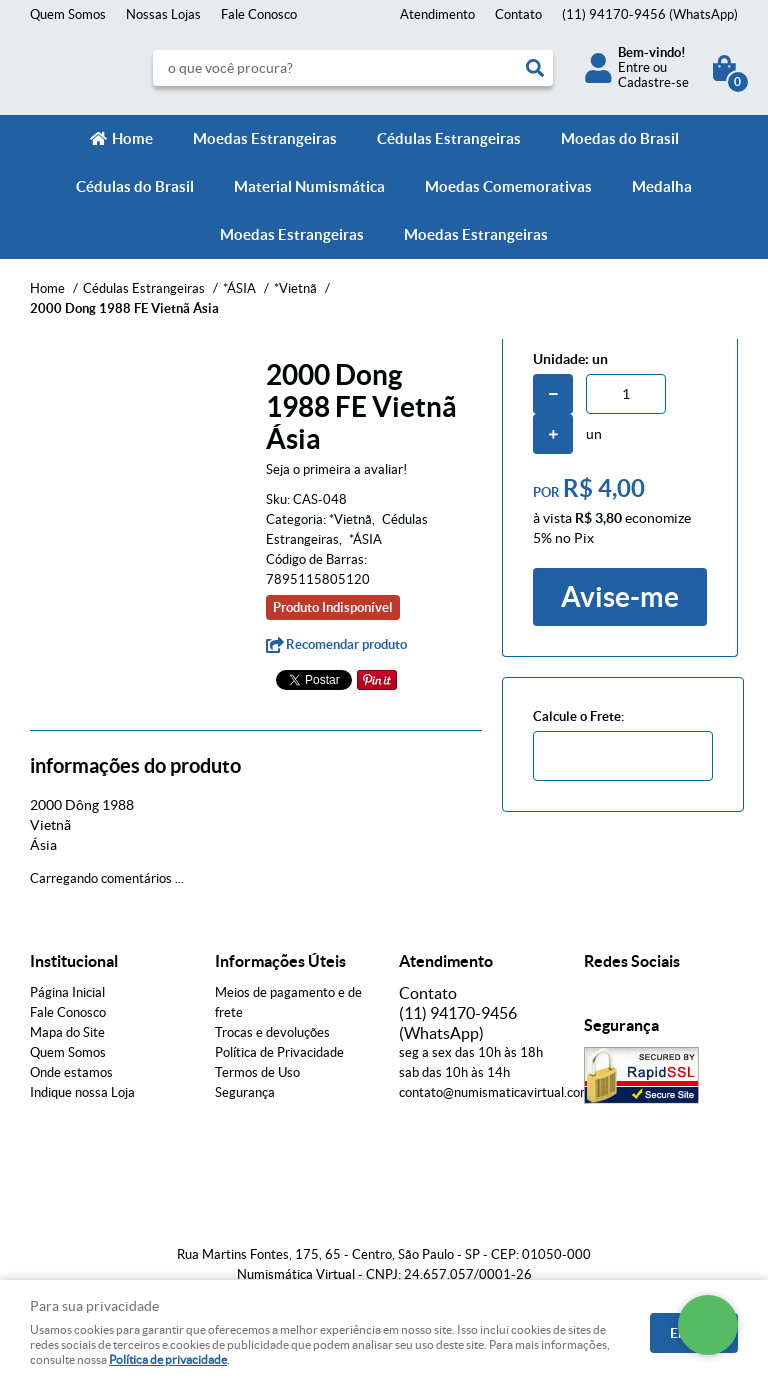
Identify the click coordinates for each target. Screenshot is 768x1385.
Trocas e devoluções (272, 1032)
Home (132, 138)
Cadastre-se (653, 82)
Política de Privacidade (279, 1052)
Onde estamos (71, 1072)
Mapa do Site (67, 1032)
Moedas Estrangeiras (265, 138)
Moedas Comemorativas (508, 186)
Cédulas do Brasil (135, 186)
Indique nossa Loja (82, 1092)
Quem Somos (68, 14)
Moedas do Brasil (620, 138)
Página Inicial (67, 992)
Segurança (245, 1092)
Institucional (74, 961)
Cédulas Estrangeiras (449, 138)
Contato (518, 14)
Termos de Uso (257, 1072)
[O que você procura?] (535, 68)
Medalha (662, 186)
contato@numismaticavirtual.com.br (502, 1092)
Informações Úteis (280, 961)
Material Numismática (309, 186)
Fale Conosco (259, 14)
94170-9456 (650, 14)
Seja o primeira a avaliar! (336, 469)
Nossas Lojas (163, 14)
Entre (634, 67)
